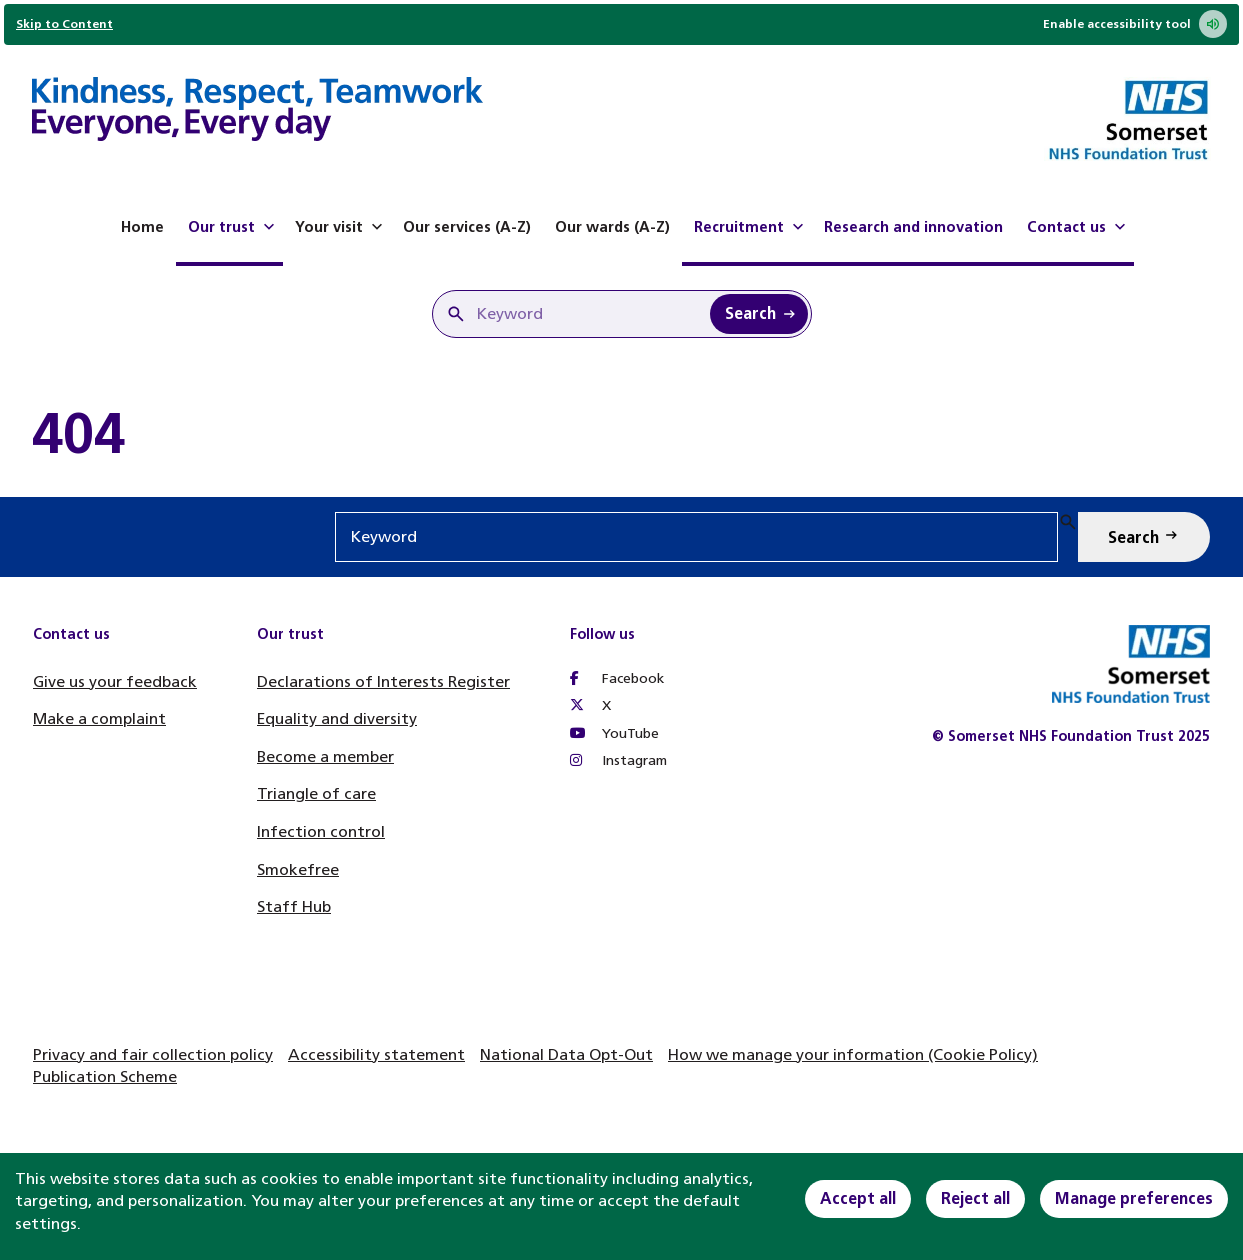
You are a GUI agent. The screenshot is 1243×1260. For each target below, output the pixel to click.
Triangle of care (316, 793)
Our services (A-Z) (467, 227)
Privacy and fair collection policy (153, 1054)
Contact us (1078, 227)
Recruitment (751, 227)
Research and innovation (913, 227)
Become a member (325, 756)
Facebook (617, 678)
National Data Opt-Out (566, 1054)
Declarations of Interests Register (383, 681)
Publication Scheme (105, 1076)
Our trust (233, 227)
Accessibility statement (376, 1054)
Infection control (321, 831)
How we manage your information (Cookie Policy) (853, 1054)
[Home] (257, 112)
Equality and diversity (337, 718)
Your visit (341, 227)
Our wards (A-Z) (612, 227)
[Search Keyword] (759, 314)
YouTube (614, 733)
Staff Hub (294, 906)
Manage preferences (1134, 1198)
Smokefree (298, 869)
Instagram (618, 760)
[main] (621, 433)
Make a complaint (99, 718)
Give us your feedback (115, 681)
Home (142, 227)
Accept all (858, 1198)
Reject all (975, 1198)
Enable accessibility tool (1135, 24)
